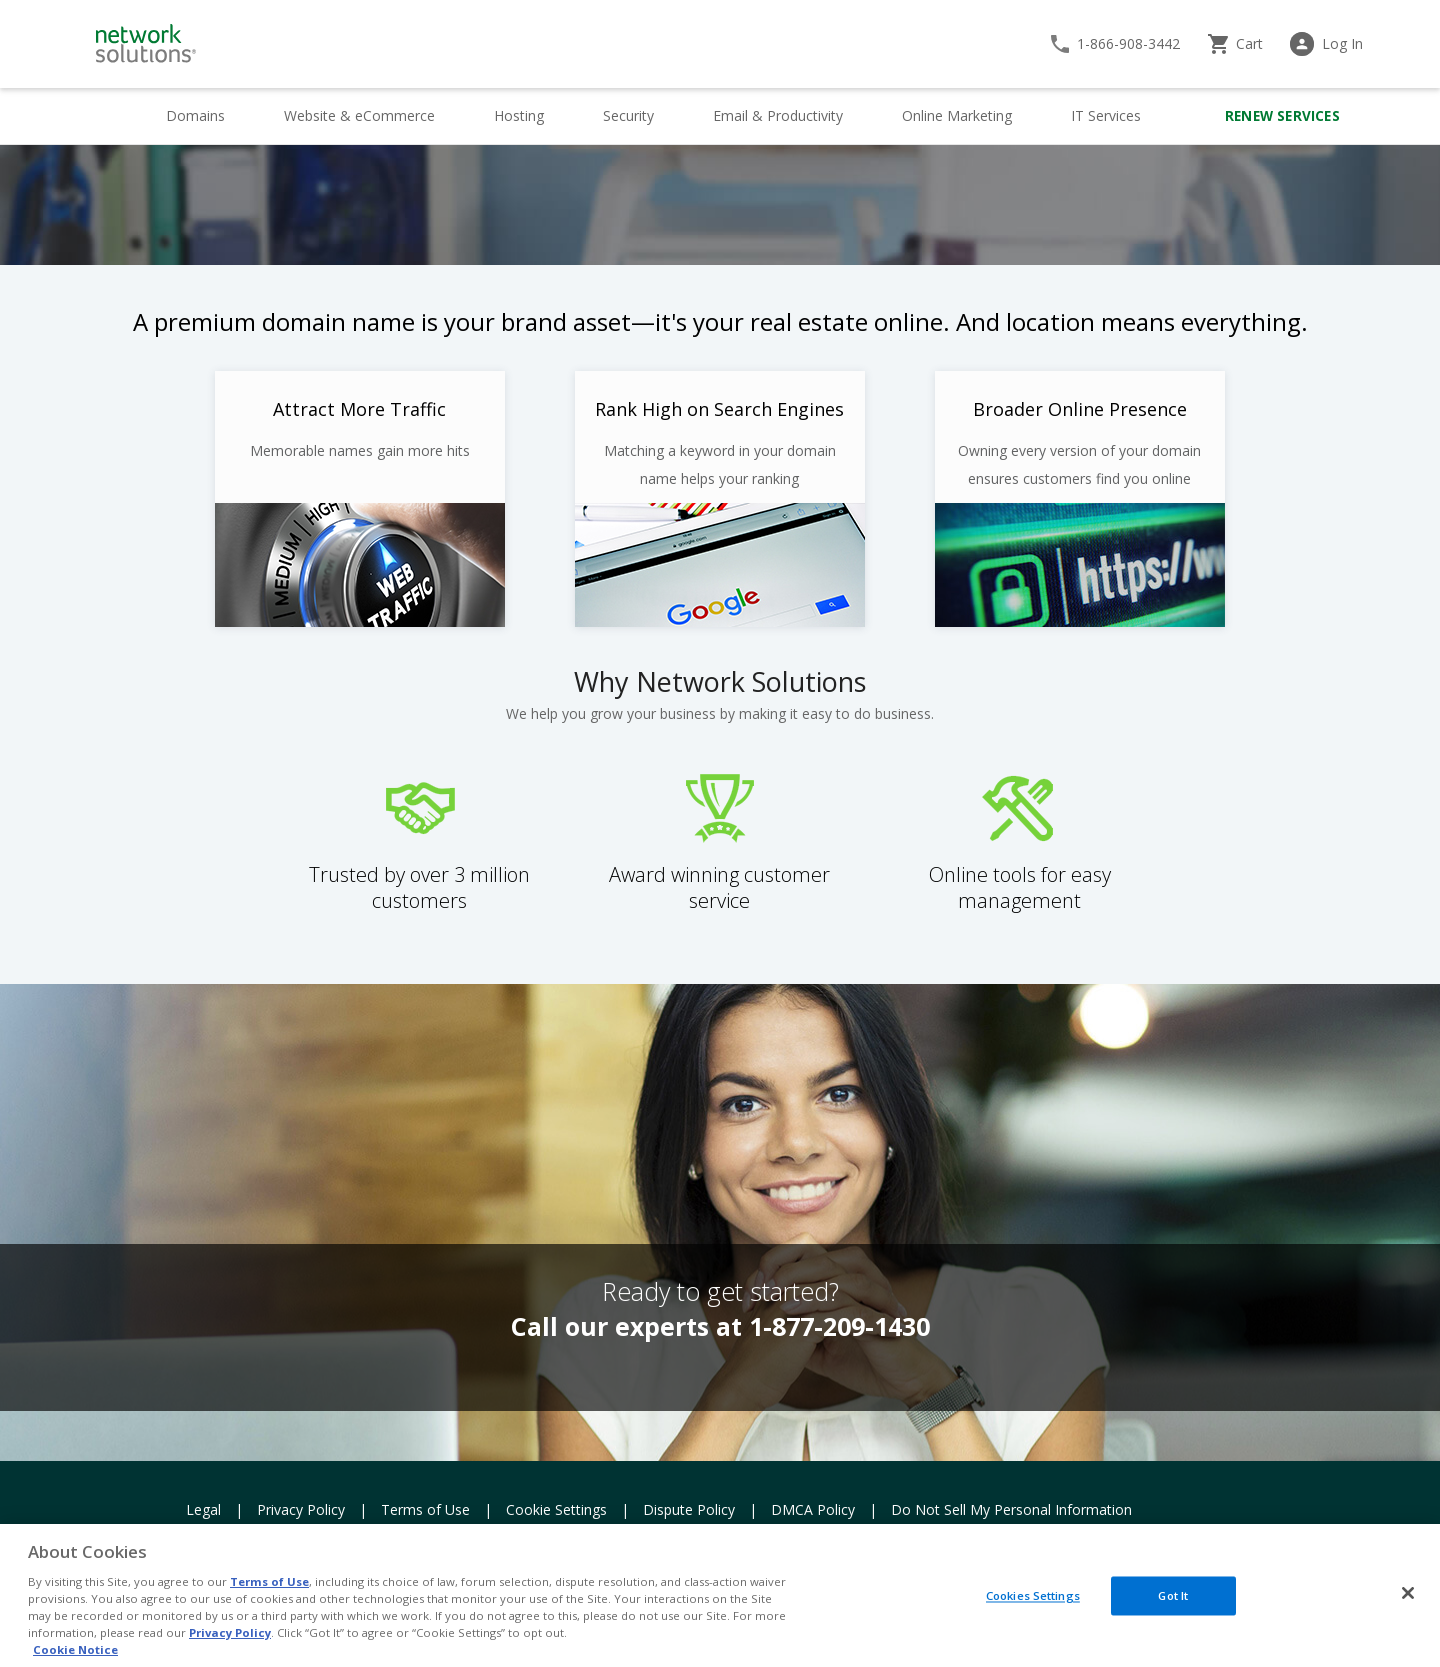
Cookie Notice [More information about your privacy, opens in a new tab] (75, 1649)
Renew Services (1282, 116)
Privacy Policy (301, 1509)
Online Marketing (957, 115)
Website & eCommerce (359, 115)
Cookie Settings (556, 1509)
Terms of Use (425, 1509)
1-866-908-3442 (1128, 43)
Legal (203, 1509)
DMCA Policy (813, 1509)
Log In (1342, 43)
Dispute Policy (689, 1509)
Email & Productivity (778, 115)
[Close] (1408, 1593)
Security (628, 115)
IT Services (1106, 115)
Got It (1173, 1595)
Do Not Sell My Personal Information (1011, 1509)
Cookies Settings (1033, 1595)
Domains (195, 115)
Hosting (519, 115)
